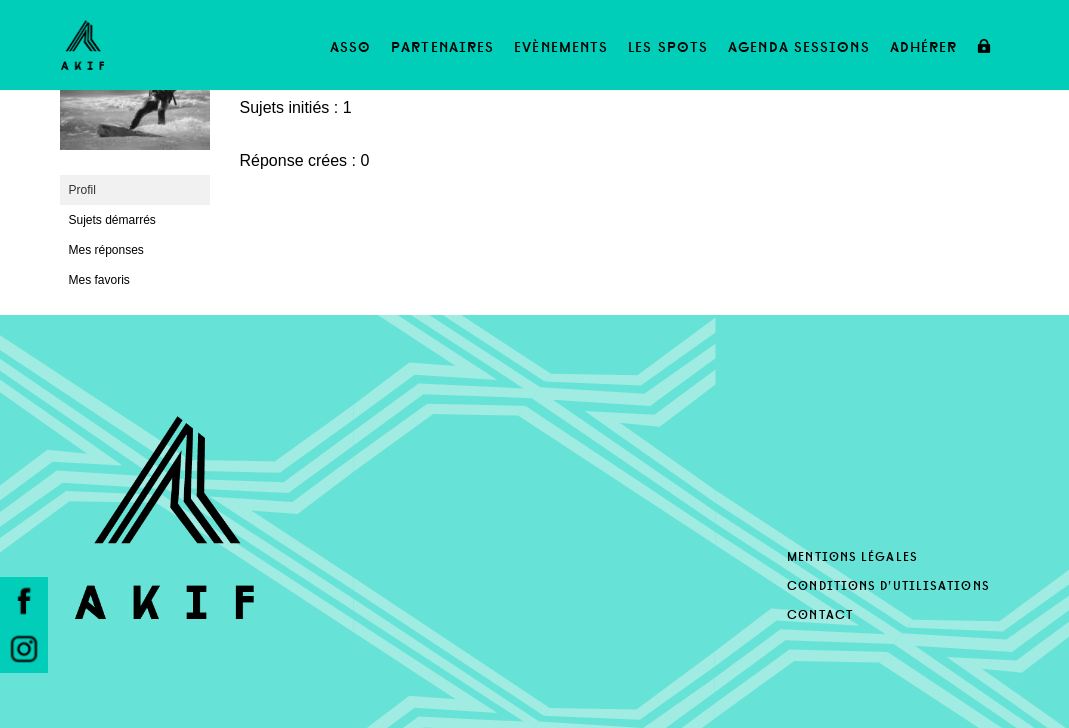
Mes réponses (106, 250)
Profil (82, 190)
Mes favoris (99, 280)
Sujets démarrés (112, 220)
